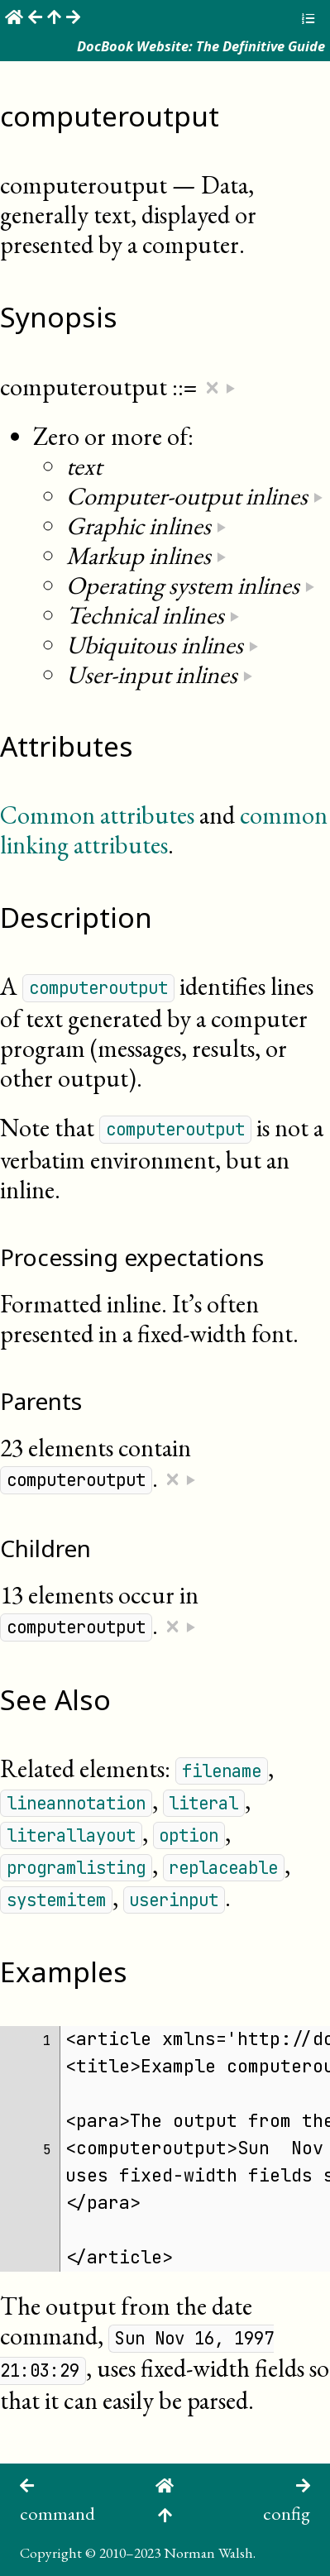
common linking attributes (164, 830)
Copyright (51, 2552)
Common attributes (97, 815)
